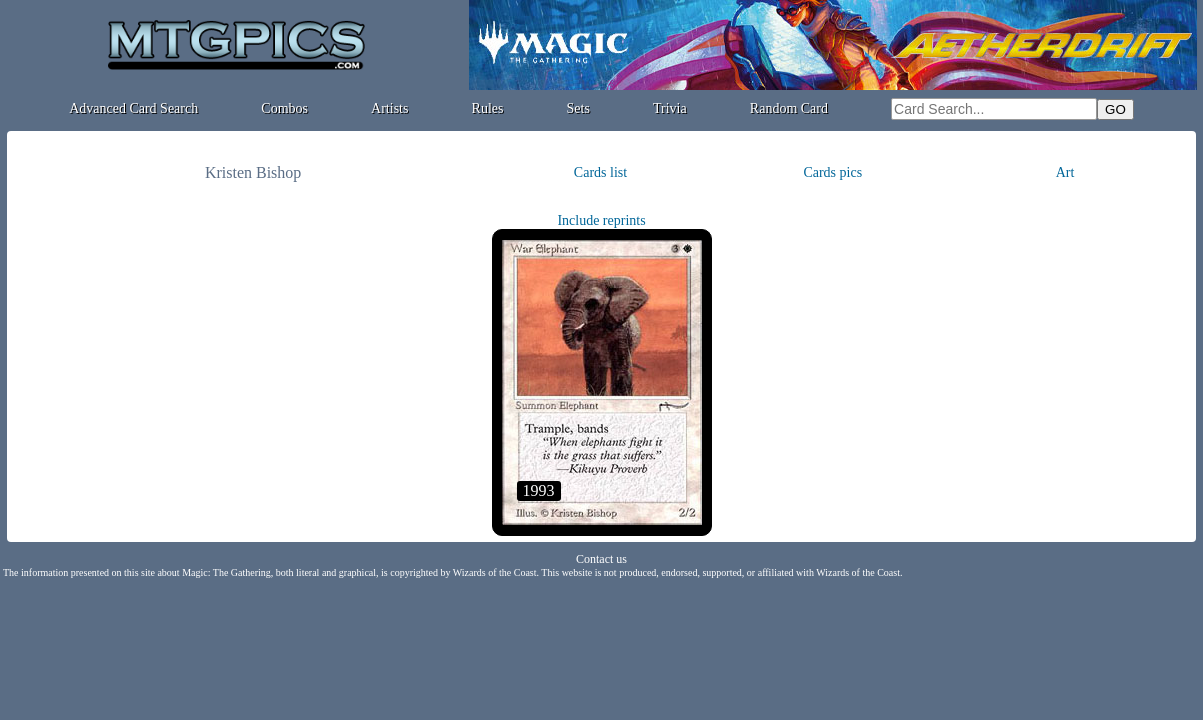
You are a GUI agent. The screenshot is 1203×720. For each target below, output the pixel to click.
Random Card (789, 108)
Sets (578, 108)
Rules (488, 108)
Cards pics (832, 172)
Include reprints (601, 220)
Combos (284, 108)
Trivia (670, 108)
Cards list (600, 172)
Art (1065, 172)
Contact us (601, 559)
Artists (389, 108)
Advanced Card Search (133, 108)
